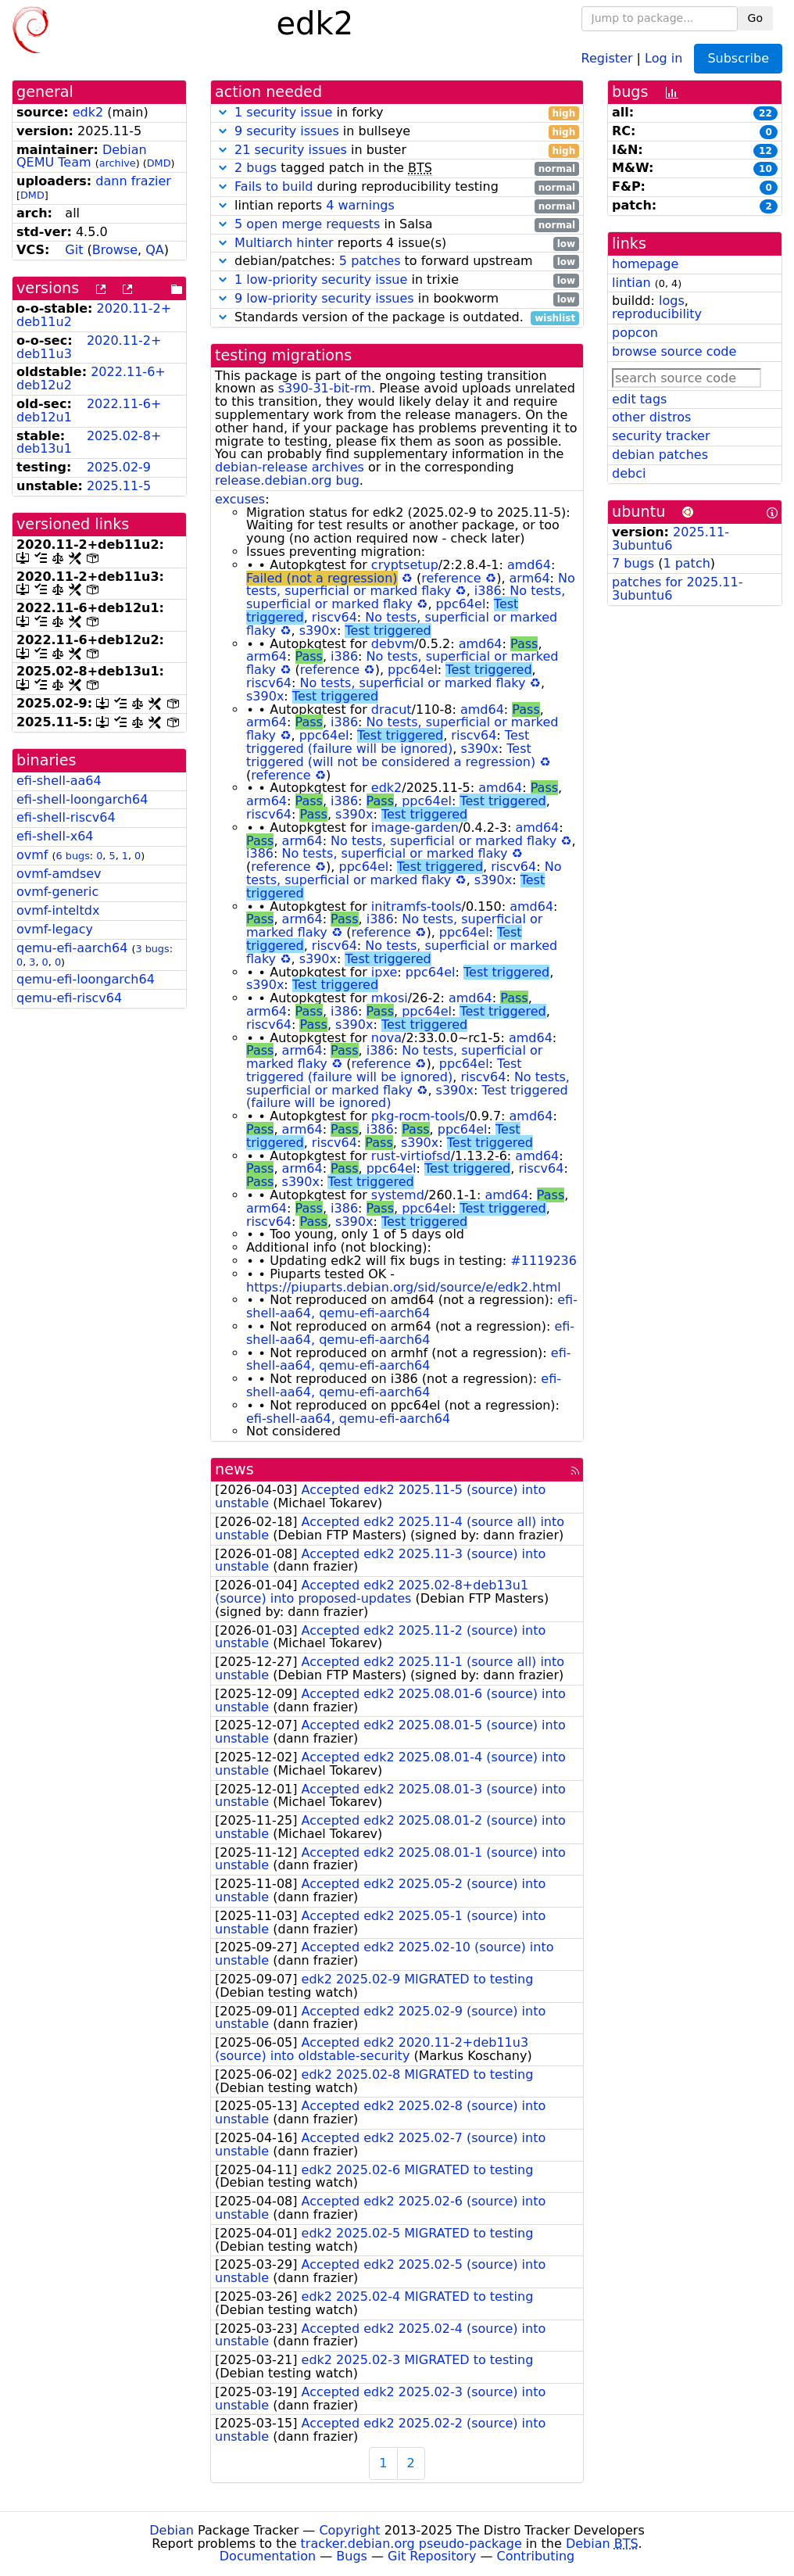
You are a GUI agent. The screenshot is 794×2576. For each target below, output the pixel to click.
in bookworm (397, 299)
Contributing (536, 2556)
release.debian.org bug (287, 480)
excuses (240, 499)
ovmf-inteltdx (57, 910)
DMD (159, 163)
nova (386, 1037)
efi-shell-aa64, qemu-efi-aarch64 (412, 1306)
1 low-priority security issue (320, 279)
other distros (651, 417)
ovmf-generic (57, 891)
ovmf (32, 854)
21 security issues (290, 149)
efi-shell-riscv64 (66, 817)
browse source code (674, 351)
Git (74, 249)
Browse (115, 249)
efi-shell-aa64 (59, 780)
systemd (397, 1195)
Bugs (351, 2556)
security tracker (661, 435)
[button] (223, 112)
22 (765, 113)
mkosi (389, 998)
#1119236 (543, 1260)
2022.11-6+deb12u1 (88, 410)
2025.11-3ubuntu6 (670, 539)
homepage (645, 263)
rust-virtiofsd (411, 1155)
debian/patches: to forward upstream (397, 261)
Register (607, 57)
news (234, 1469)
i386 (488, 590)
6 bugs (73, 856)
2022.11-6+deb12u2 (91, 378)
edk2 (88, 112)
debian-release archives (289, 467)
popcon (635, 332)
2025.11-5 (119, 485)
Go (755, 18)
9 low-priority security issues (324, 298)
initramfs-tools (416, 906)
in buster (397, 150)
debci (629, 473)
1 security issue (283, 112)
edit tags (639, 399)
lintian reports (397, 206)
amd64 (529, 564)
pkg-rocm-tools (418, 1116)
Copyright (349, 2530)
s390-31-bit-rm (324, 388)
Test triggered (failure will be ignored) (387, 742)
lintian (631, 282)
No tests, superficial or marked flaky (410, 585)
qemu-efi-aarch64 (71, 947)
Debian (171, 2530)
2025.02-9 (119, 467)
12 (765, 150)
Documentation (268, 2556)
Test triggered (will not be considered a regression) (390, 755)
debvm (392, 643)
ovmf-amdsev (59, 873)
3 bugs (152, 949)
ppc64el (461, 604)
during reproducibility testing (397, 187)
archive (117, 163)
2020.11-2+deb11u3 (88, 347)
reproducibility (657, 313)
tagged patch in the (397, 168)
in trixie (397, 280)
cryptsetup (404, 564)
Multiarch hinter (284, 242)
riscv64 (334, 617)
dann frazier (133, 181)
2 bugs (255, 167)
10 (765, 168)
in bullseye (397, 131)
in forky (397, 113)
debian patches (660, 454)
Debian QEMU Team (81, 156)
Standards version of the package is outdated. (397, 317)
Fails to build (273, 186)
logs (672, 300)
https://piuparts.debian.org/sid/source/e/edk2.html (403, 1287)
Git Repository (432, 2556)
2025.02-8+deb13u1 (88, 442)
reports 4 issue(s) (397, 243)
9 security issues (286, 131)
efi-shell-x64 (55, 836)
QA (154, 249)
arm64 (530, 578)
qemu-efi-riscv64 (69, 998)
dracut (391, 709)
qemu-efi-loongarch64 (85, 979)
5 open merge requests (307, 224)
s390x (318, 630)
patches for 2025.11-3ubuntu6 (677, 589)
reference (451, 578)
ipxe (384, 972)
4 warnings (360, 205)
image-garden (415, 827)
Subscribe (738, 58)
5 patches (370, 260)
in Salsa (397, 224)
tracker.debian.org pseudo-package (411, 2543)
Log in (663, 57)
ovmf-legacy (54, 929)
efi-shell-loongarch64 (82, 799)
